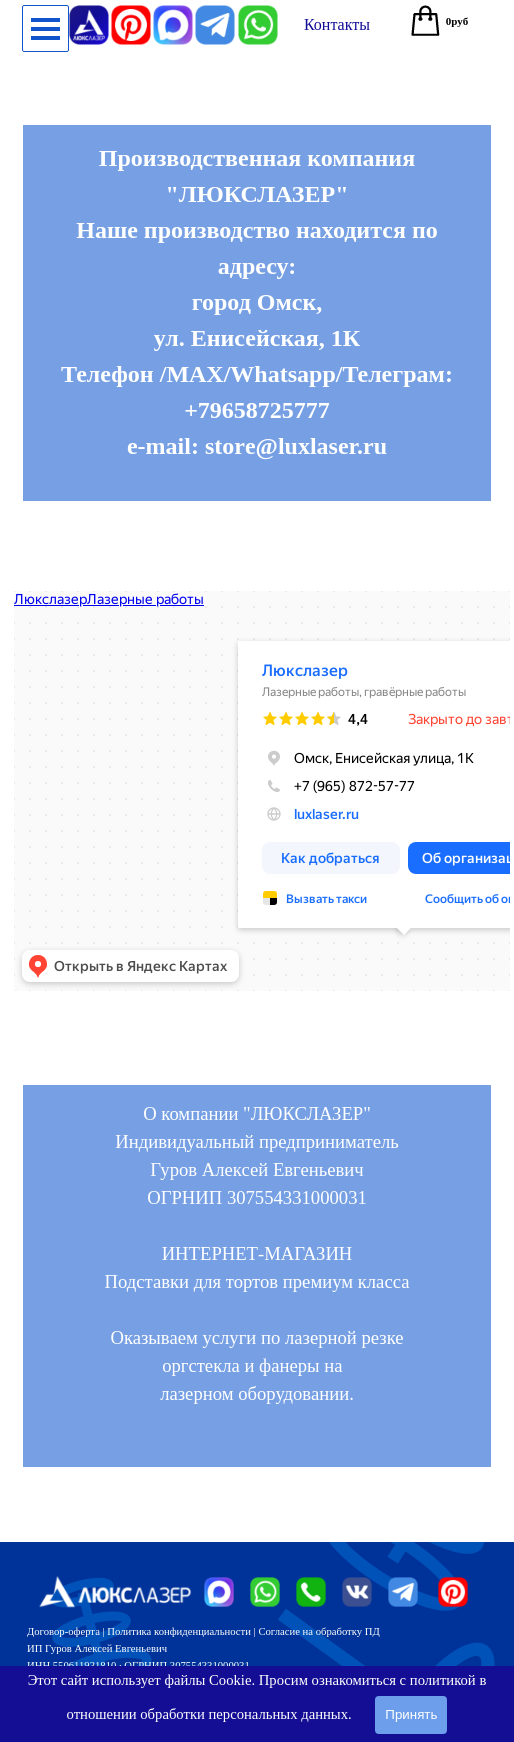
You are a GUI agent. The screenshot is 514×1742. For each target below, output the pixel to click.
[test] (337, 25)
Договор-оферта (63, 1631)
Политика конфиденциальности (179, 1631)
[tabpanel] (257, 313)
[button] (258, 13)
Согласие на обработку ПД (318, 1631)
